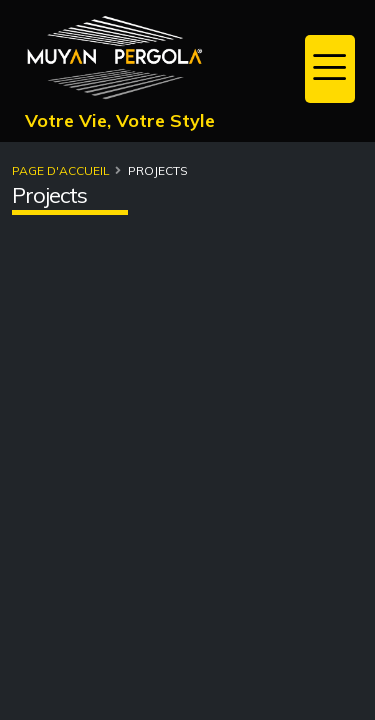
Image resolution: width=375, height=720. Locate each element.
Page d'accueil (61, 170)
